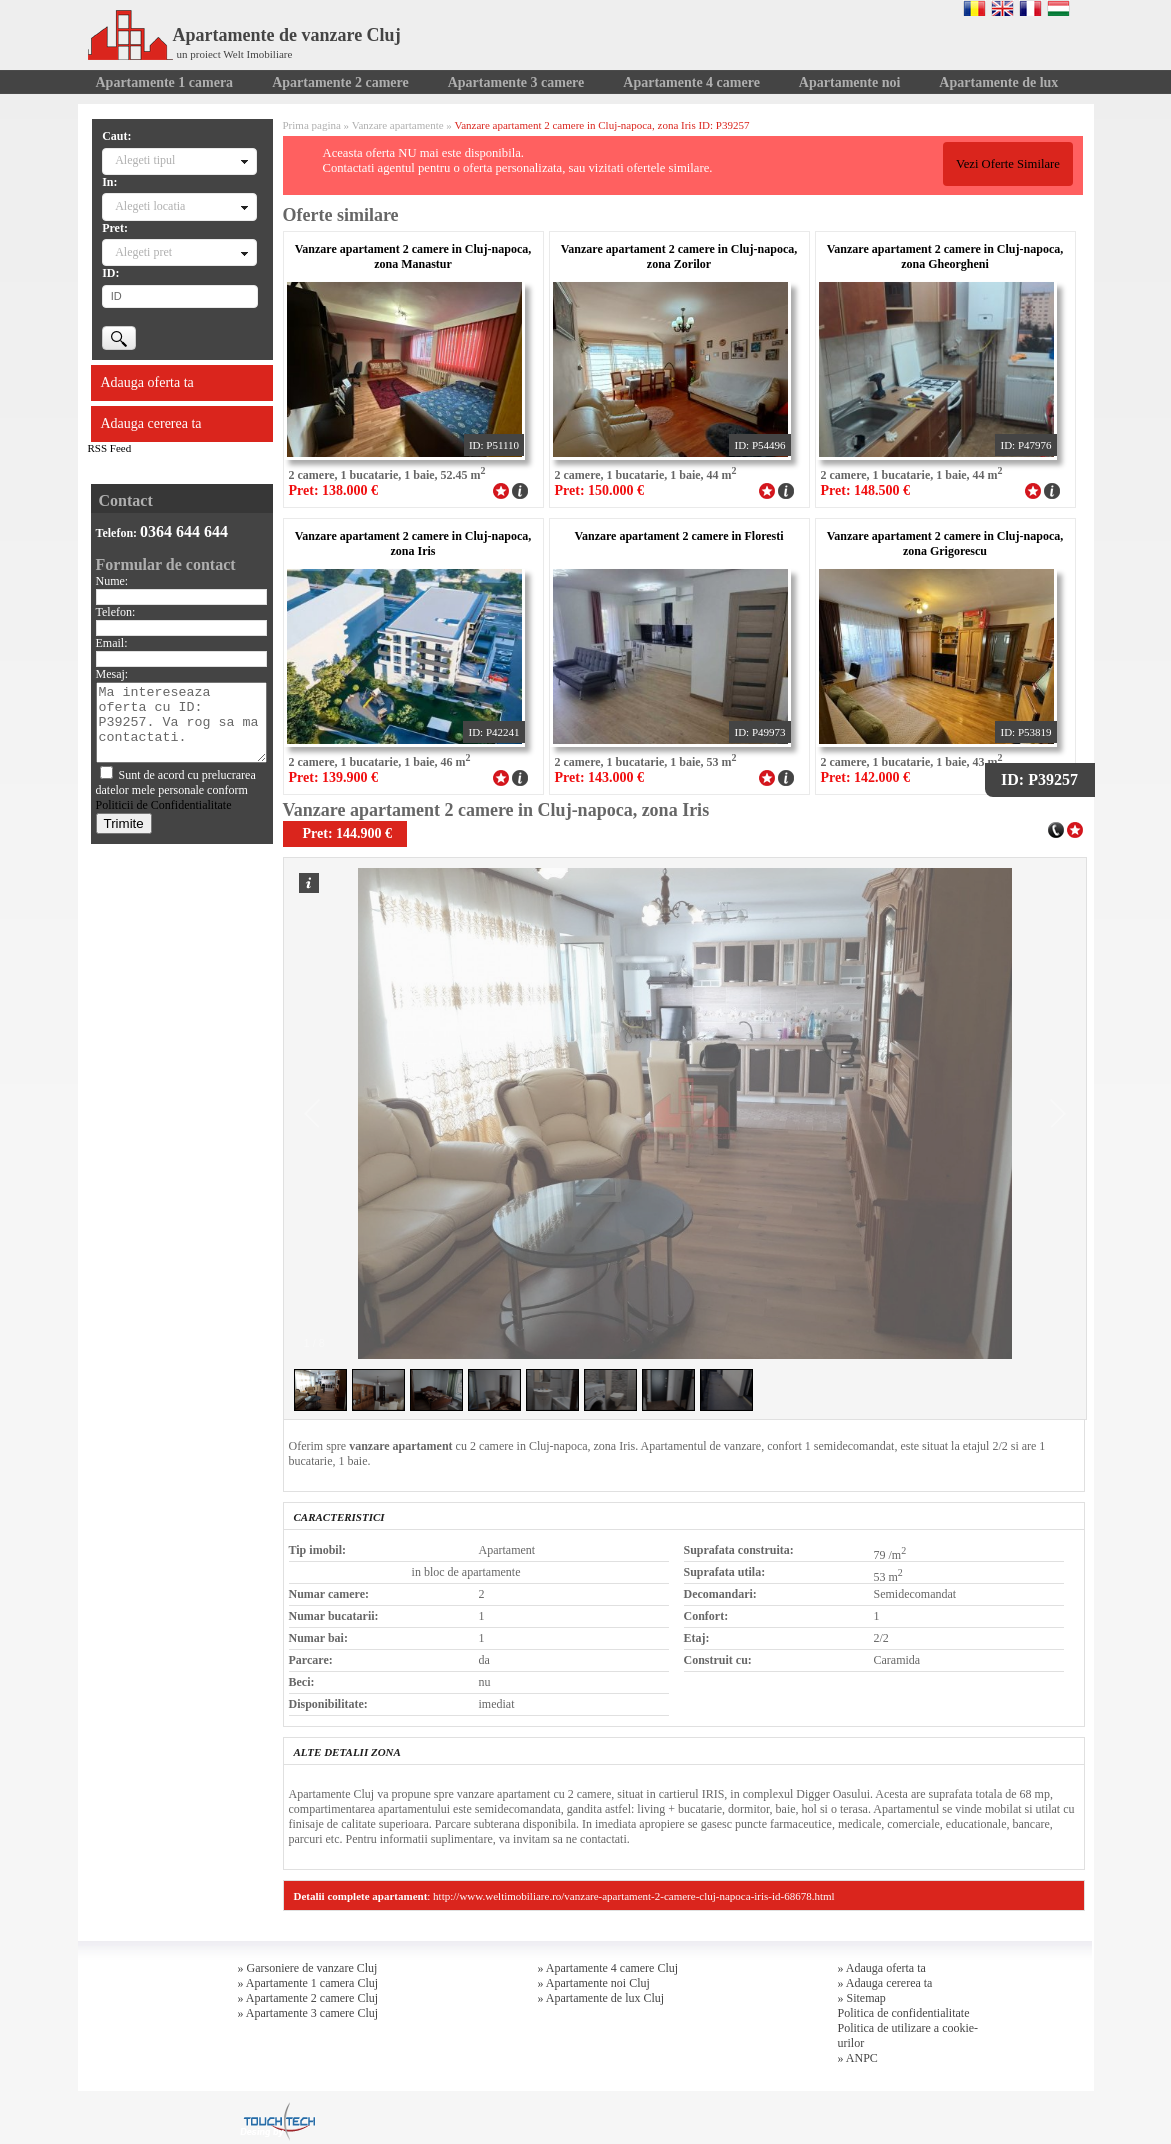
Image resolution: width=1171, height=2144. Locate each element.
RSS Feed (110, 448)
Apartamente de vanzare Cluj (244, 35)
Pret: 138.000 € (334, 490)
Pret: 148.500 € (866, 490)
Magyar (1058, 8)
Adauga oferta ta (147, 382)
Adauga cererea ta (151, 423)
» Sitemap (862, 1998)
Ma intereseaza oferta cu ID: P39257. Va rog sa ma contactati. (181, 722)
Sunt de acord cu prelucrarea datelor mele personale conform (176, 790)
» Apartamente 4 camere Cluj (608, 1968)
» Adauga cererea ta (885, 1983)
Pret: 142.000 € (866, 777)
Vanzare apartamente (398, 125)
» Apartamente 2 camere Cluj (308, 1998)
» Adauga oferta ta (882, 1968)
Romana (974, 8)
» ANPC (858, 2058)
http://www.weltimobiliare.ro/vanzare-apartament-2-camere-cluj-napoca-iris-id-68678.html (634, 1896)
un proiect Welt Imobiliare (235, 54)
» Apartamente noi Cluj (594, 1983)
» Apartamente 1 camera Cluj (308, 1983)
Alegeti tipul (145, 160)
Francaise (1030, 8)
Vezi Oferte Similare (1008, 164)
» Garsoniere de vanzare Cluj (308, 1968)
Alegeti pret (143, 252)
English (1002, 8)
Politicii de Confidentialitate (164, 805)
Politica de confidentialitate (904, 2013)
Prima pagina (312, 125)
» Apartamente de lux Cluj (601, 1998)
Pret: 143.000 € (600, 777)
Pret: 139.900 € (334, 777)
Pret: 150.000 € (600, 490)
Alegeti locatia (150, 206)
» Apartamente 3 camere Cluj (308, 2013)
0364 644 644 (184, 531)
